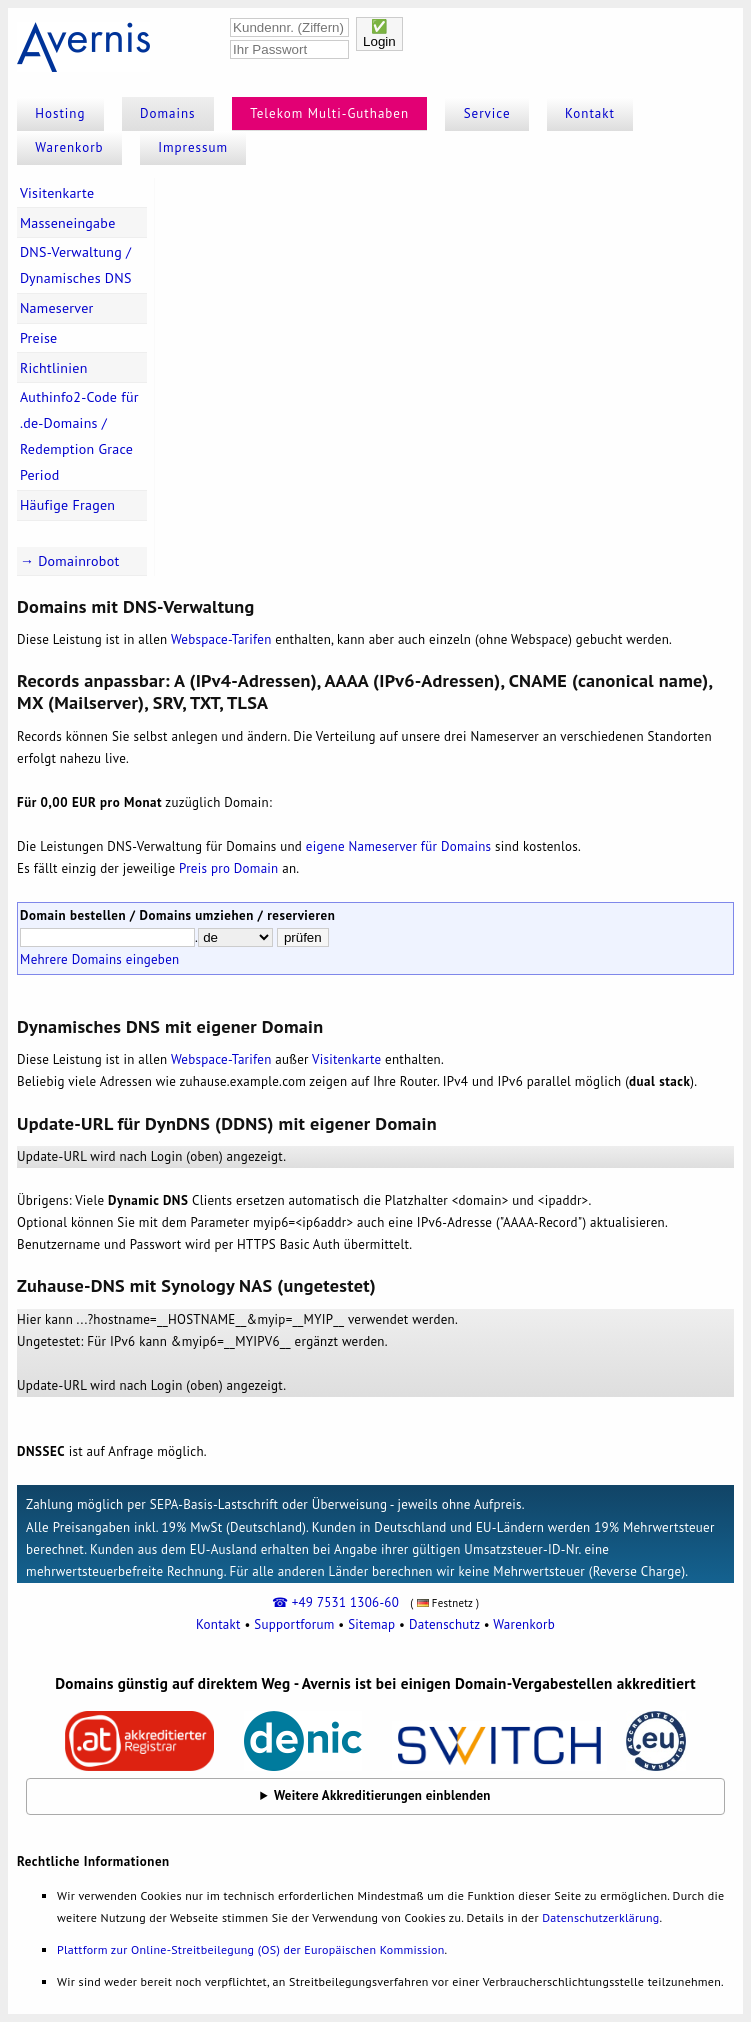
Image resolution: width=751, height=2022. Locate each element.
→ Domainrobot (70, 561)
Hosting (60, 113)
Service (487, 113)
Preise (39, 338)
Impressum (193, 147)
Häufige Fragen (67, 505)
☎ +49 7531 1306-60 (335, 1602)
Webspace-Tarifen (221, 639)
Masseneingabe (68, 223)
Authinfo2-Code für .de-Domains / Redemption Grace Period (79, 436)
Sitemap (371, 1624)
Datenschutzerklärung (600, 1917)
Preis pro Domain (228, 868)
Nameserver (57, 308)
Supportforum (294, 1624)
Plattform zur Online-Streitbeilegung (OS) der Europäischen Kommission (250, 1949)
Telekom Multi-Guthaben (329, 113)
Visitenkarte (57, 193)
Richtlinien (54, 368)
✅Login (379, 34)
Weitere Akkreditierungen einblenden (382, 1795)
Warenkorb (69, 147)
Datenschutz (444, 1624)
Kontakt (590, 113)
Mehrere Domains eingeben (99, 959)
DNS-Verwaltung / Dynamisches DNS (76, 265)
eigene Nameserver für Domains (398, 846)
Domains (168, 113)
